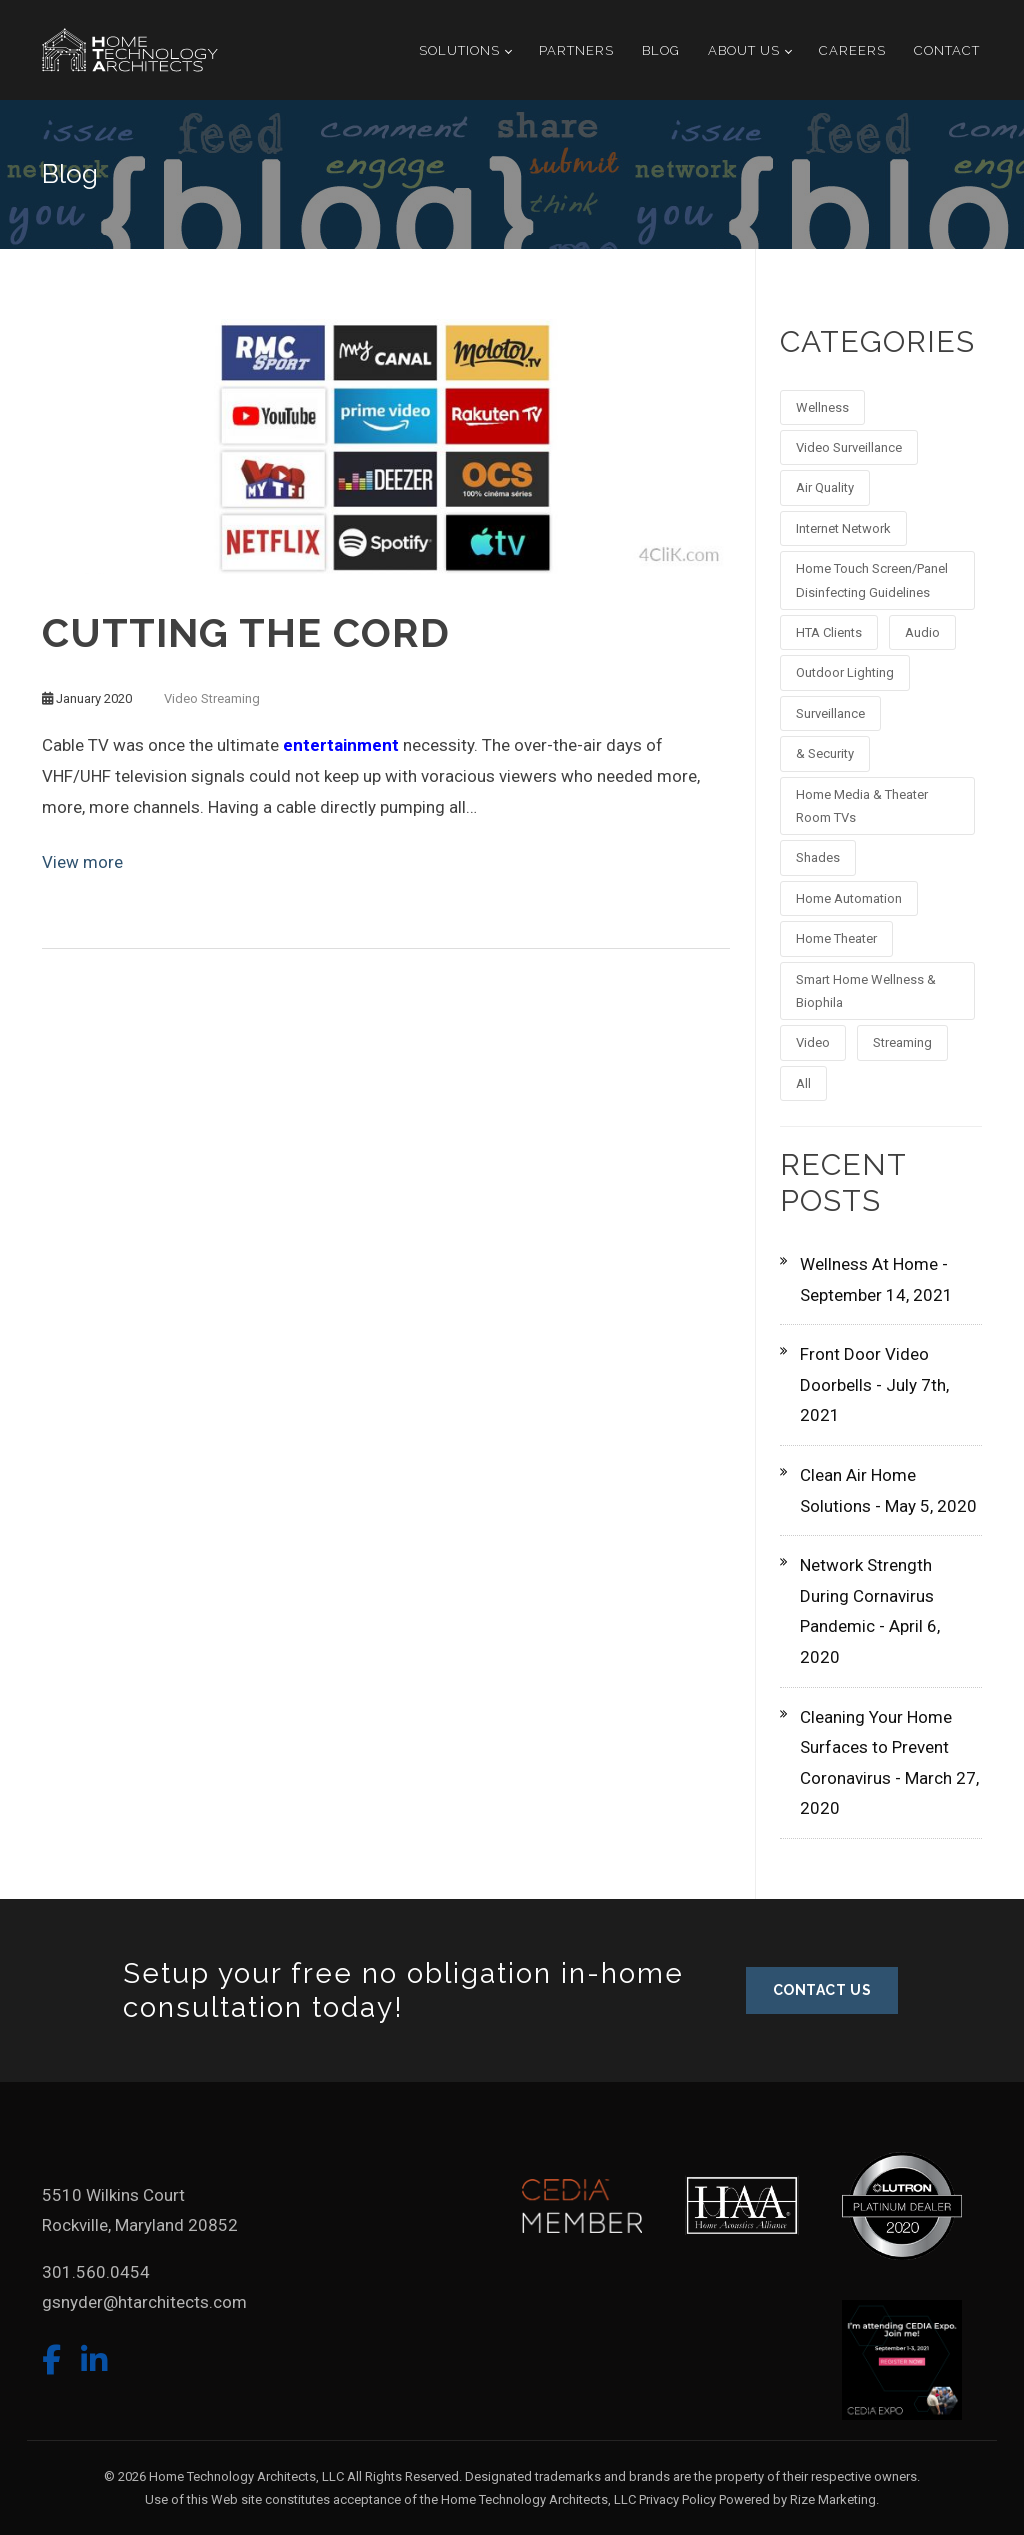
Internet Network (843, 528)
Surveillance (830, 713)
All (803, 1083)
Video (181, 698)
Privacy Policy (677, 2499)
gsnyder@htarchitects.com (144, 2302)
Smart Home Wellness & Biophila (866, 991)
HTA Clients (829, 632)
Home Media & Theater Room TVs (862, 806)
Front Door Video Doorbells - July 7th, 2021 (874, 1384)
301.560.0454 (96, 2272)
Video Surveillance (849, 447)
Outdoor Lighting (845, 672)
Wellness (822, 407)
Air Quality (825, 487)
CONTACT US (822, 1990)
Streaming (230, 698)
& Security (825, 753)
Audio (922, 632)
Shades (818, 857)
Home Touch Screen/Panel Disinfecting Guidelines (872, 580)
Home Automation (849, 898)
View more (82, 862)
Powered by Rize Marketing (797, 2499)
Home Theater (836, 938)
